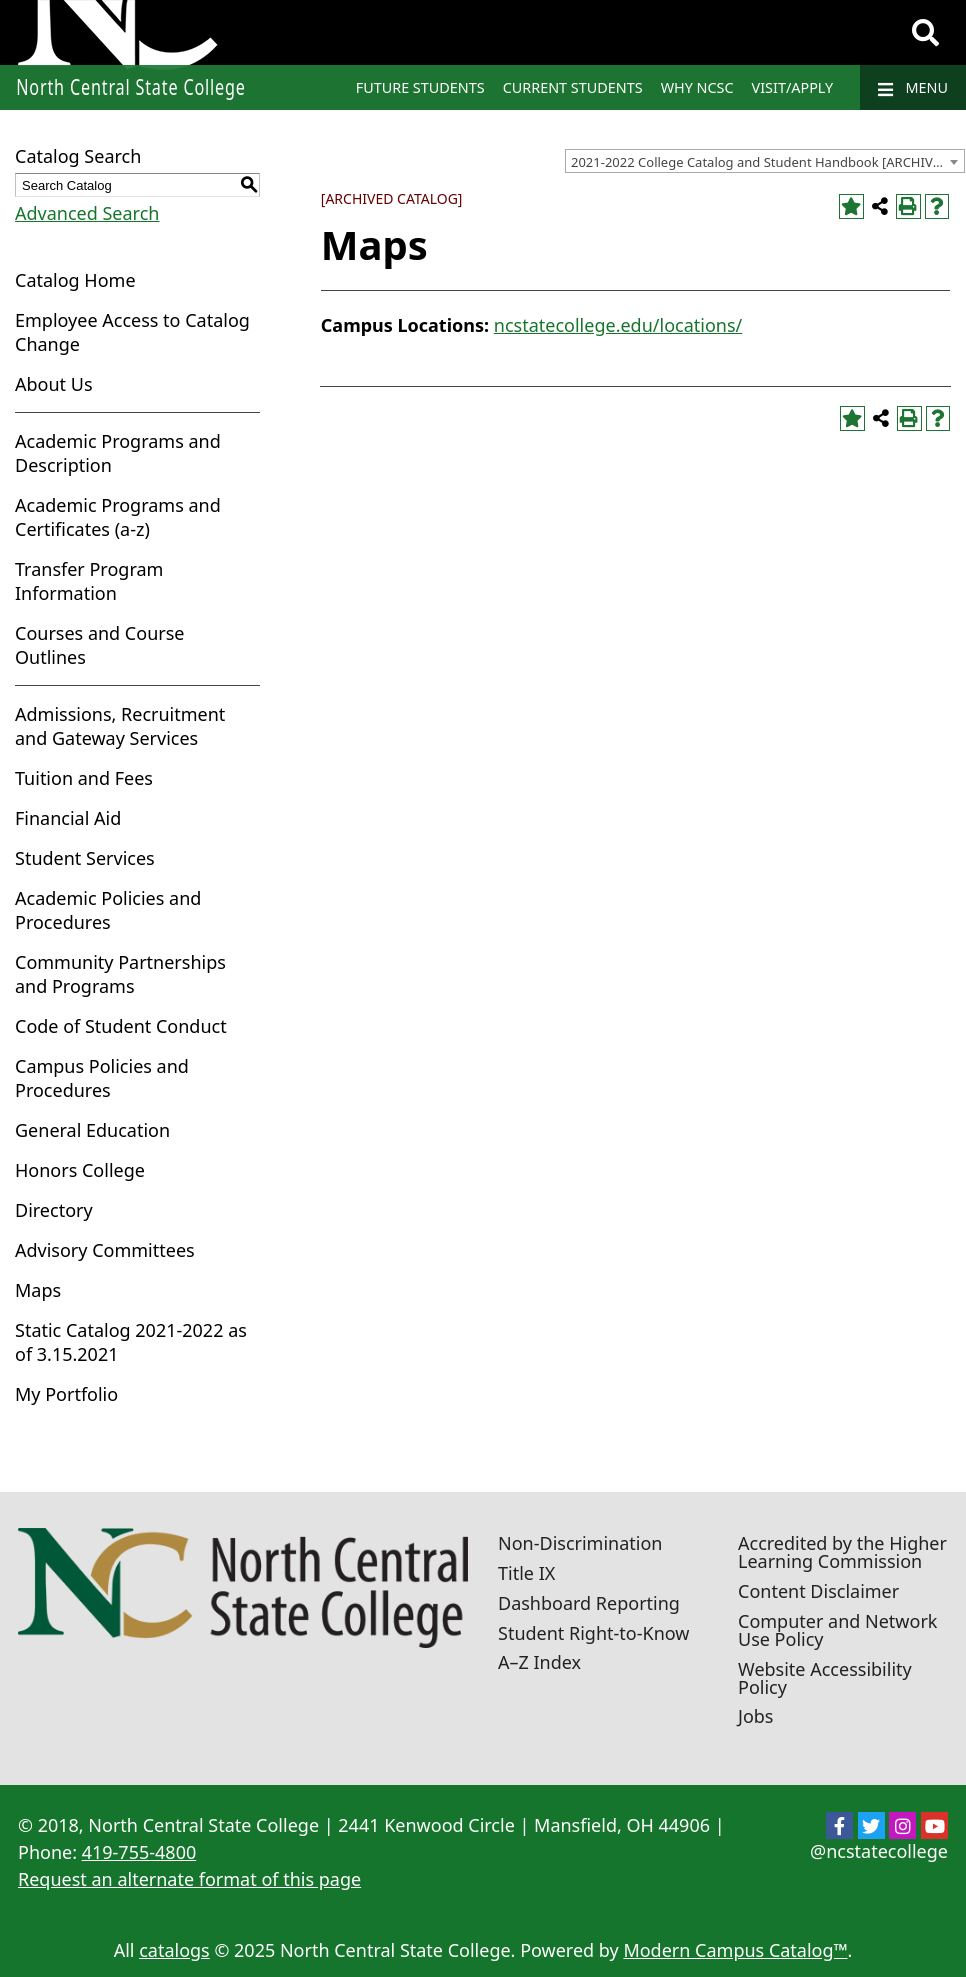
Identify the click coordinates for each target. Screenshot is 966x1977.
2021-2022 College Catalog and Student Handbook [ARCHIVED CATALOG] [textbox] (767, 162)
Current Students (573, 87)
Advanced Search (87, 213)
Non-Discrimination (580, 1543)
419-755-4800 (139, 1852)
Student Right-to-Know (593, 1633)
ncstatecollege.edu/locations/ (618, 325)
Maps (38, 1290)
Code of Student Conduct (121, 1026)
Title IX (526, 1573)
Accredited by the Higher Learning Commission (842, 1552)
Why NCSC (697, 87)
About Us (54, 384)
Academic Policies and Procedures (108, 910)
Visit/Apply (793, 87)
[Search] (925, 33)
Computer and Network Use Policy (837, 1630)
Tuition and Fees (84, 778)
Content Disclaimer (818, 1591)
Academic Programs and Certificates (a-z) (118, 517)
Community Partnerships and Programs (120, 974)
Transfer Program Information (89, 581)
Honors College (80, 1170)
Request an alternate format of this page (189, 1879)
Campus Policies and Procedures (102, 1078)
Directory (54, 1210)
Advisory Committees (105, 1250)
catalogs (174, 1950)
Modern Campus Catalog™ (735, 1950)
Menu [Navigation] (913, 88)
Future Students (420, 87)
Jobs (756, 1716)
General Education (92, 1130)
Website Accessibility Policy (825, 1678)
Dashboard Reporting (589, 1603)
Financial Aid (68, 818)
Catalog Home (75, 280)
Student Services (85, 858)
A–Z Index (539, 1662)
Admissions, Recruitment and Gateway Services (120, 726)
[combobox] (765, 161)
